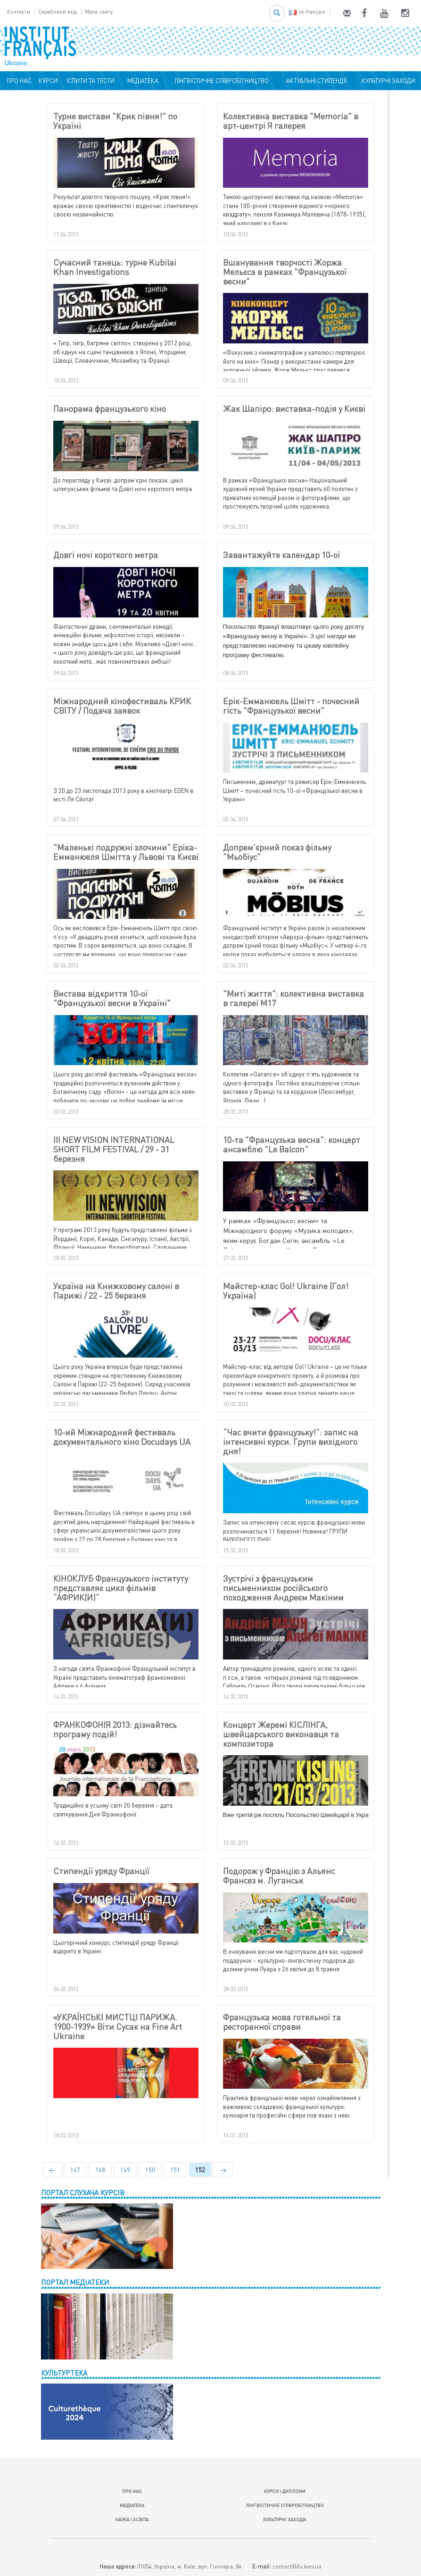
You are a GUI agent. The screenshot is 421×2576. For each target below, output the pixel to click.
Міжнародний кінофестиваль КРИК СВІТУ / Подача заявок (122, 706)
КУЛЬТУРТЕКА (64, 2372)
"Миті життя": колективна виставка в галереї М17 (293, 998)
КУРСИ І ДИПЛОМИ (284, 2491)
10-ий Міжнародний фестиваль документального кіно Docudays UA (121, 1437)
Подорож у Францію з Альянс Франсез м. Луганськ (279, 1876)
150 (150, 2170)
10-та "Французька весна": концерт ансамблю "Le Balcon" (291, 1144)
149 (125, 2170)
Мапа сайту (99, 11)
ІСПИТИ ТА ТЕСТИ (90, 80)
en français (307, 11)
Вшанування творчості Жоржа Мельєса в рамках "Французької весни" (285, 272)
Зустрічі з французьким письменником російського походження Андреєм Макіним (283, 1588)
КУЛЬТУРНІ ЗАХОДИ (387, 80)
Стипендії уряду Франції (101, 1871)
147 (75, 2170)
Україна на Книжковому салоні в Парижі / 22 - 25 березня (116, 1291)
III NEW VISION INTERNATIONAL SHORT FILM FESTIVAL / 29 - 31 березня (113, 1149)
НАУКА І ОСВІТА (132, 2519)
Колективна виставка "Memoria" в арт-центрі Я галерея (290, 121)
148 (100, 2170)
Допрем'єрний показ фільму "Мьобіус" (277, 852)
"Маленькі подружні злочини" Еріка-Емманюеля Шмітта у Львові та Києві (125, 852)
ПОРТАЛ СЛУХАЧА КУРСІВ (82, 2192)
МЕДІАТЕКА (141, 80)
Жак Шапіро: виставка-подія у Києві (294, 409)
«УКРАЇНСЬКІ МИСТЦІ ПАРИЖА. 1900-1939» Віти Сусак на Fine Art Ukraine (117, 2027)
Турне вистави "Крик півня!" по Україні (115, 121)
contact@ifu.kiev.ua (297, 2566)
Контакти (18, 11)
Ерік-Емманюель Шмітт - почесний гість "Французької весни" (291, 706)
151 (175, 2170)
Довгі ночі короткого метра (105, 555)
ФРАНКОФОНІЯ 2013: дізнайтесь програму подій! (115, 1729)
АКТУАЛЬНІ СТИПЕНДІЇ (315, 80)
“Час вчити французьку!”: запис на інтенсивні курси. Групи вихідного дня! (290, 1442)
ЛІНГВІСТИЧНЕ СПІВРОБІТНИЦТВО (220, 80)
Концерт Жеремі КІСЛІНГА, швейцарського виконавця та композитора (281, 1734)
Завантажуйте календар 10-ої (281, 555)
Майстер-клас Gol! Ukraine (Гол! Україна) (285, 1291)
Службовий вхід (57, 11)
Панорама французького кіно (109, 409)
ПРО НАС (17, 80)
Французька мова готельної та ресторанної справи (282, 2022)
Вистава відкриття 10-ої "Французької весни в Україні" (112, 998)
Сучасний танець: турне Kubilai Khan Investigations (114, 267)
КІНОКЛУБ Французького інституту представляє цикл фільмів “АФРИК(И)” (120, 1588)
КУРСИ (48, 80)
